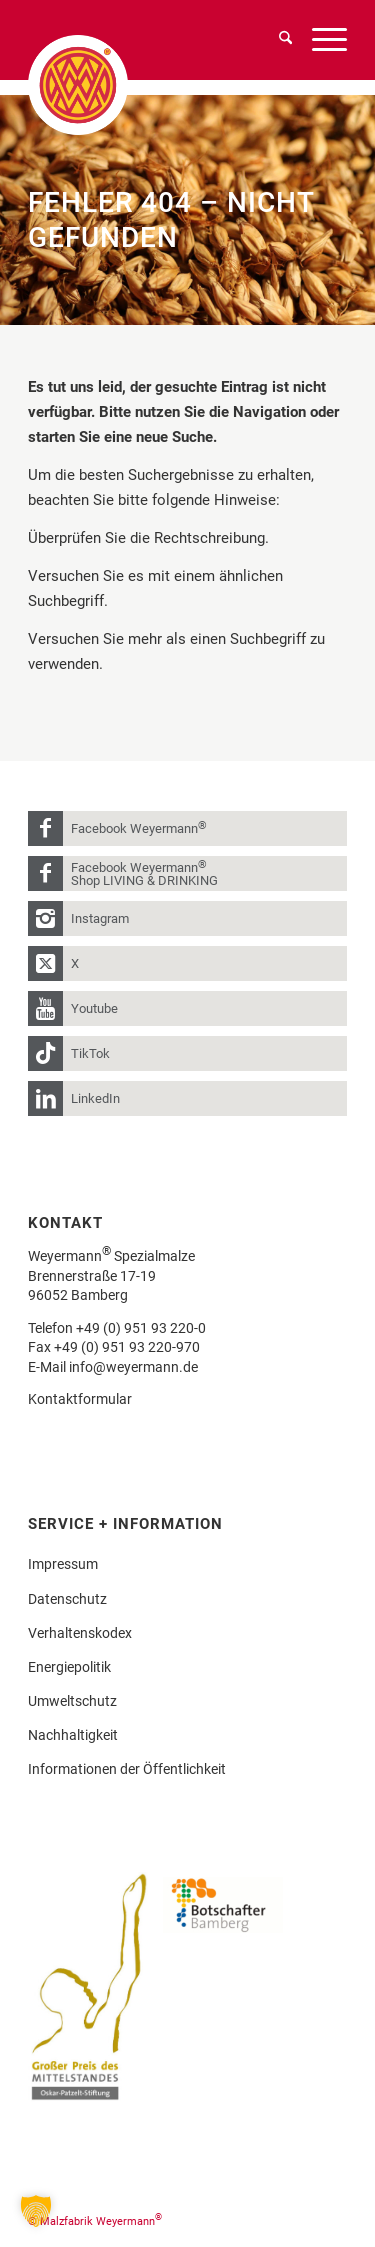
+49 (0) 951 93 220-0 (141, 1328)
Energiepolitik (69, 1667)
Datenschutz (67, 1599)
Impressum (63, 1564)
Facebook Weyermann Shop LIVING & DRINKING (144, 873)
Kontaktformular (80, 1399)
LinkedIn (95, 1098)
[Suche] (275, 40)
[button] (36, 2211)
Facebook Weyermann (139, 827)
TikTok (90, 1053)
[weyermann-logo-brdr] (107, 85)
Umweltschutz (72, 1701)
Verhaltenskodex (80, 1633)
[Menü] (319, 40)
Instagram (100, 918)
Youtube (94, 1008)
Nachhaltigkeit (73, 1735)
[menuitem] (275, 40)
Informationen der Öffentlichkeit (127, 1769)
